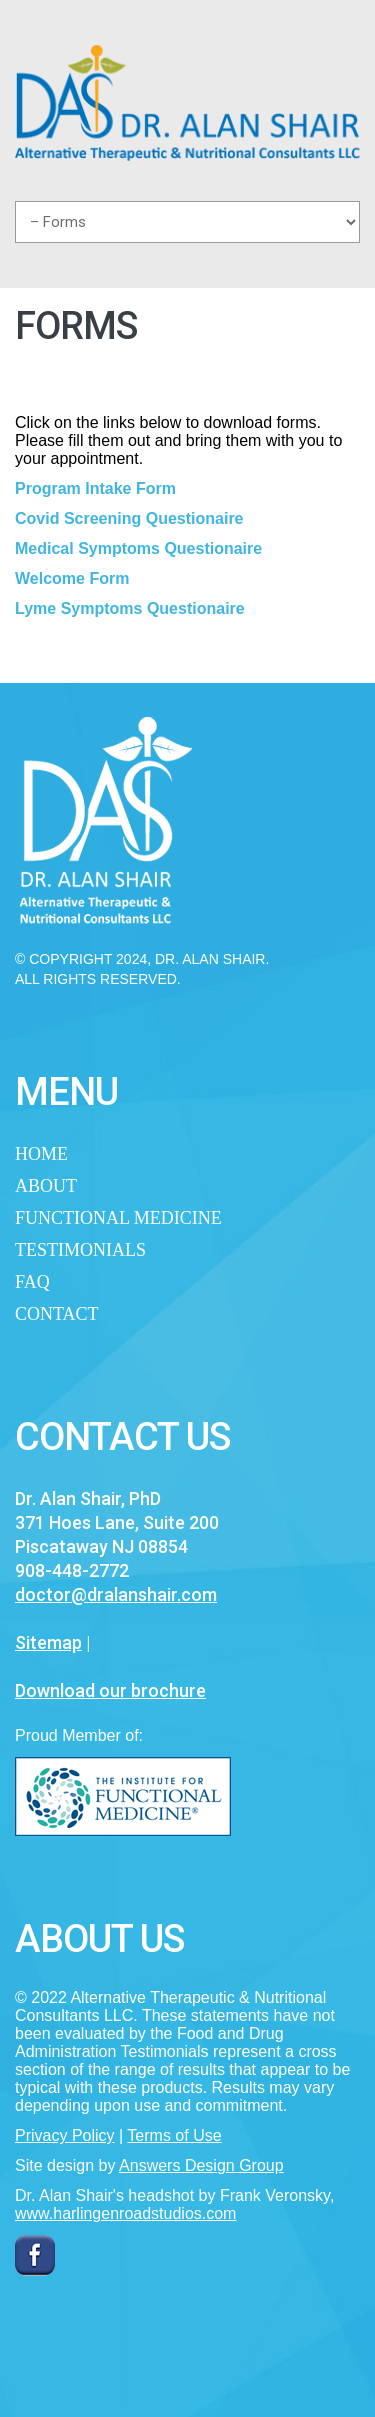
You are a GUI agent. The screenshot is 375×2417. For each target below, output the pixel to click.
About (46, 1186)
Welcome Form (72, 578)
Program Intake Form (95, 488)
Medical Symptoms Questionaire (138, 548)
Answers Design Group (201, 2165)
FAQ (32, 1282)
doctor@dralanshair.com (116, 1594)
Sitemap (48, 1642)
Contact (57, 1314)
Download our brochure (110, 1690)
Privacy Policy (65, 2135)
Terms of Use (174, 2135)
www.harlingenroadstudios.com (125, 2213)
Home (41, 1154)
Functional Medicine (118, 1218)
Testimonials (80, 1250)
